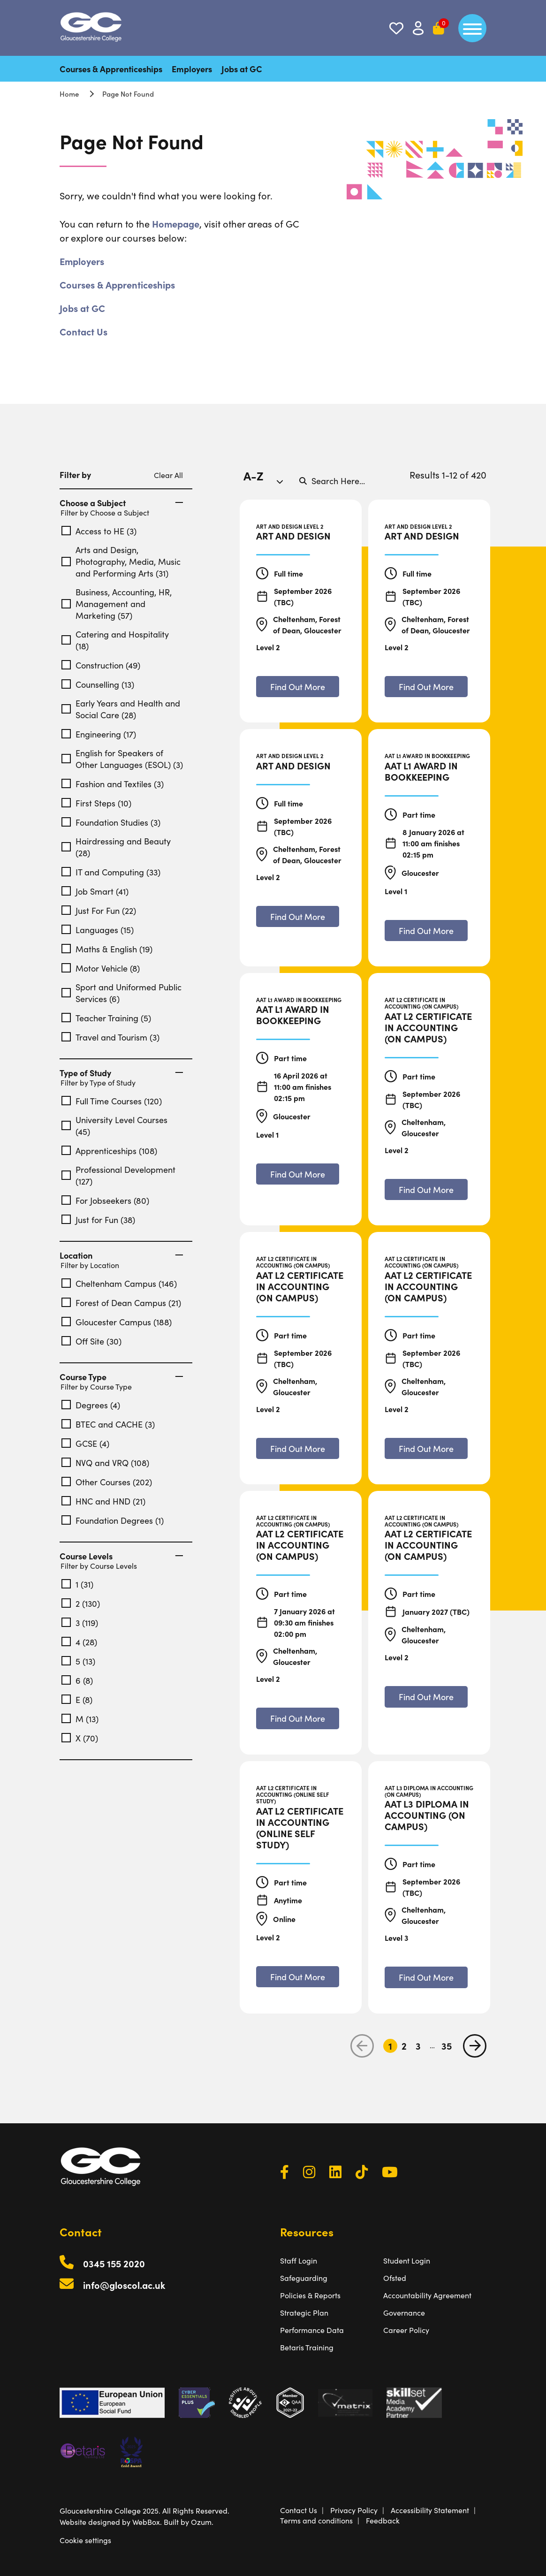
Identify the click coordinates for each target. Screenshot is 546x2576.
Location (121, 1255)
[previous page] (362, 2046)
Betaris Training (307, 2347)
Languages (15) (97, 929)
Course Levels (121, 1556)
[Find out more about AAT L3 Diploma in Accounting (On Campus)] (426, 1977)
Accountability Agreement (427, 2295)
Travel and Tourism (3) (110, 1037)
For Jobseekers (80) (105, 1200)
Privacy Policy (354, 2510)
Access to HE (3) (98, 531)
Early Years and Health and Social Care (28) (120, 709)
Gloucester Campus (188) (116, 1322)
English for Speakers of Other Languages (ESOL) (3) (122, 758)
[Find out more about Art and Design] (297, 686)
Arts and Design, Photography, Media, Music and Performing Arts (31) (121, 561)
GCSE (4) (85, 1443)
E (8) (76, 1699)
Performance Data (312, 2330)
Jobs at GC (241, 69)
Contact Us (83, 331)
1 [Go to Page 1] (390, 2045)
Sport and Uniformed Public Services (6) (121, 992)
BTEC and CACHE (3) (108, 1424)
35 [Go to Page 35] (446, 2045)
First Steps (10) (96, 803)
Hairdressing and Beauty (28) (116, 847)
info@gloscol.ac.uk (124, 2284)
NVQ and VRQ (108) (105, 1462)
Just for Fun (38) (98, 1219)
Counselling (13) (97, 684)
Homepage (175, 223)
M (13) (80, 1719)
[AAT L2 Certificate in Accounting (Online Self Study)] (300, 1827)
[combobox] (266, 480)
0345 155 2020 (114, 2263)
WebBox (146, 2521)
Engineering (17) (98, 734)
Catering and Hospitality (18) (115, 640)
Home (69, 94)
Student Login (406, 2260)
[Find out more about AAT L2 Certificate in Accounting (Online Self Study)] (297, 1976)
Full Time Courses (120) (111, 1101)
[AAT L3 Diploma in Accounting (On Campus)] (429, 1814)
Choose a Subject (121, 503)
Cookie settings (85, 2540)
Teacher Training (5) (106, 1018)
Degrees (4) (90, 1405)
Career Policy (406, 2330)
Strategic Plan (304, 2312)
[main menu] (472, 28)
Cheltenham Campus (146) (119, 1283)
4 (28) (79, 1642)
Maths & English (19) (106, 949)
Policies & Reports (310, 2295)
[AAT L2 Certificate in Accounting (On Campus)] (429, 1027)
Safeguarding (303, 2277)
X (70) (79, 1738)
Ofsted (394, 2277)
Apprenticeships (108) (109, 1150)
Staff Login (298, 2260)
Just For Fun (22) (98, 910)
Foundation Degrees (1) (112, 1520)
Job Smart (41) (95, 891)
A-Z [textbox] (253, 475)
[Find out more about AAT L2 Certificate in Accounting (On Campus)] (426, 1189)
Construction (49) (100, 665)
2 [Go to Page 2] (404, 2045)
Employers (192, 69)
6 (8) (77, 1680)
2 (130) (80, 1603)
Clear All (168, 475)
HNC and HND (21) (103, 1501)
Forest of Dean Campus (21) (121, 1302)
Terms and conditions (316, 2520)
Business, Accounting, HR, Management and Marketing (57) (116, 603)
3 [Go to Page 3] (418, 2045)
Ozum (201, 2521)
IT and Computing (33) (110, 872)
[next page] (474, 2046)
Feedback (383, 2520)
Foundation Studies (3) (110, 822)
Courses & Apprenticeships (111, 69)
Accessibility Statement (430, 2510)
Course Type (121, 1377)
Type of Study (121, 1073)
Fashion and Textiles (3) (112, 784)
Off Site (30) (91, 1341)
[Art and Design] (293, 535)
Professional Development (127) (118, 1175)
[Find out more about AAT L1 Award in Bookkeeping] (426, 930)
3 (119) (79, 1622)
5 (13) (78, 1661)
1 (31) (77, 1584)
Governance (404, 2312)
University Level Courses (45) (114, 1125)
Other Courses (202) (106, 1482)
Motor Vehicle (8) (100, 968)
